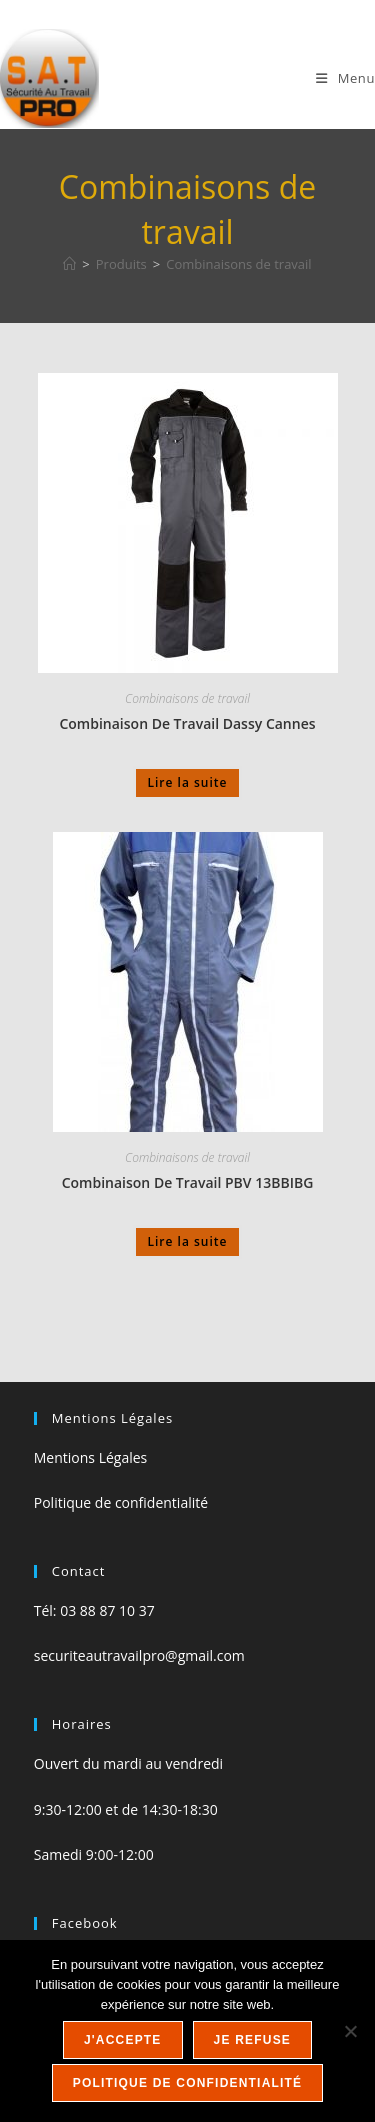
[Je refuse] (350, 2031)
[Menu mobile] (345, 78)
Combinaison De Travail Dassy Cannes (187, 723)
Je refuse (253, 2040)
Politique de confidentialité (121, 1502)
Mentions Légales (91, 1457)
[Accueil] (69, 264)
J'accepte (123, 2040)
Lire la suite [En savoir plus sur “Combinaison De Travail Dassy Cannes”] (188, 782)
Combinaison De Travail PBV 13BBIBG (188, 1182)
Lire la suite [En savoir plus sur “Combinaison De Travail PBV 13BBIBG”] (188, 1241)
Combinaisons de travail (238, 264)
